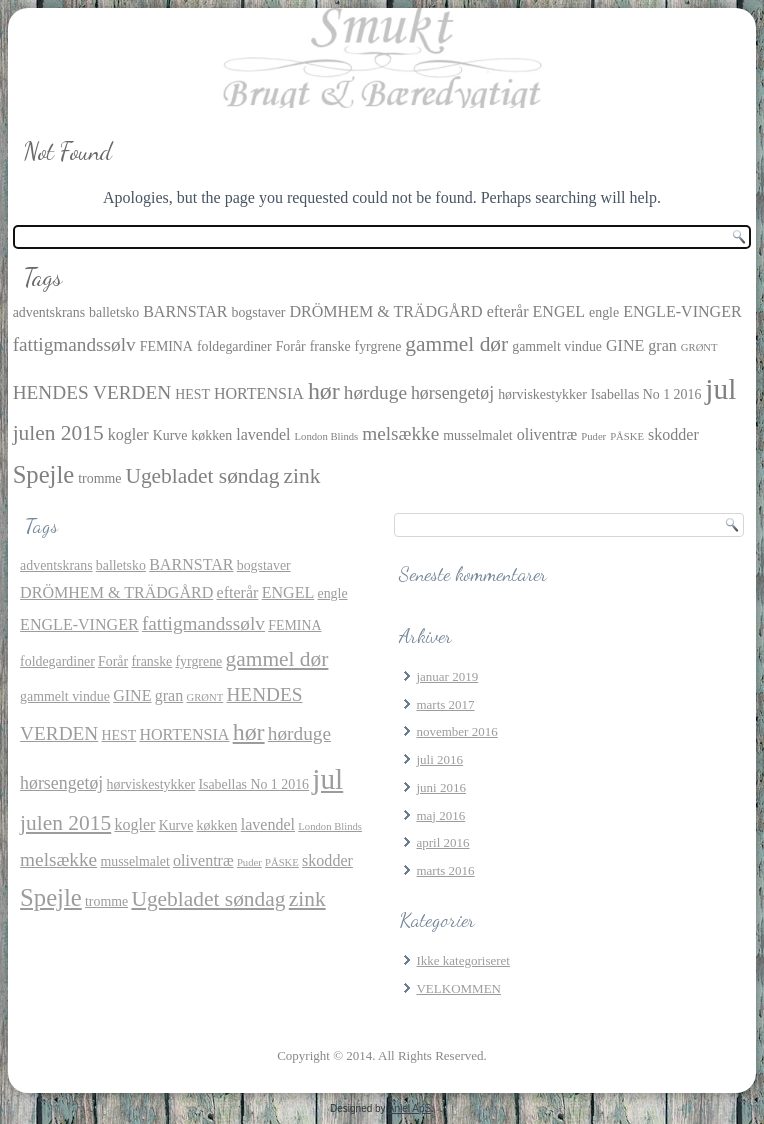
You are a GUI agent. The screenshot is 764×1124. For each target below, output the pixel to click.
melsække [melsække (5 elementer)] (400, 433)
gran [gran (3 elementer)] (662, 345)
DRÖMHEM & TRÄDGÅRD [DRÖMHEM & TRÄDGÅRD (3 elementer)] (385, 311)
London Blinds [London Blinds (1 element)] (327, 436)
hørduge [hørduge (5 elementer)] (375, 392)
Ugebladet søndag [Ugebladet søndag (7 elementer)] (202, 476)
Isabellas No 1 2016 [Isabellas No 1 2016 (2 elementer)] (646, 394)
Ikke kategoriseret (462, 960)
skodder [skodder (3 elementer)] (673, 434)
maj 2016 (440, 815)
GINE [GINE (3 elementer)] (625, 345)
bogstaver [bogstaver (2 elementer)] (258, 312)
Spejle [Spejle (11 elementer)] (44, 474)
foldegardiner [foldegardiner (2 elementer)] (234, 346)
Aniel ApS (409, 1108)
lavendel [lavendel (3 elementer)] (263, 434)
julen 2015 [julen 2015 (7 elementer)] (58, 433)
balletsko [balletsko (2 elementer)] (114, 312)
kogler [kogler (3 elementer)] (128, 434)
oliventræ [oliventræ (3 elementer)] (547, 434)
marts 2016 (445, 870)
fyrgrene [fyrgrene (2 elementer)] (378, 346)
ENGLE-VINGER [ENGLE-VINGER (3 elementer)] (682, 311)
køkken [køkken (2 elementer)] (211, 435)
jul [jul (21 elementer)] (720, 389)
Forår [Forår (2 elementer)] (291, 346)
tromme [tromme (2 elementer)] (99, 478)
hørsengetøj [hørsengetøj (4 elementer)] (452, 393)
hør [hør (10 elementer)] (324, 391)
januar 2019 (447, 676)
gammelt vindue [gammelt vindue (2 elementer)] (557, 346)
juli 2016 (439, 759)
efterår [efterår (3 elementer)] (508, 311)
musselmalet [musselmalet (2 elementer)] (477, 435)
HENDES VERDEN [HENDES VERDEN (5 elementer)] (92, 392)
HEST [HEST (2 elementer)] (192, 394)
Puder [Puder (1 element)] (593, 436)
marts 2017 (445, 704)
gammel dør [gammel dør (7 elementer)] (456, 344)
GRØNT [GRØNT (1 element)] (699, 347)
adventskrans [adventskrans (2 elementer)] (49, 312)
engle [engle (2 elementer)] (604, 312)
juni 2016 (440, 787)
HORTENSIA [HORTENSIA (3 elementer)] (259, 393)
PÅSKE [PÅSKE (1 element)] (627, 436)
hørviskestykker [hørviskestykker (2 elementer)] (542, 394)
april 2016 (442, 842)
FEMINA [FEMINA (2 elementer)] (166, 346)
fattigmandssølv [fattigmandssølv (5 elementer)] (74, 344)
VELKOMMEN (458, 988)
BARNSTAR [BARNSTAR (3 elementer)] (185, 311)
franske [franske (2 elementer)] (330, 346)
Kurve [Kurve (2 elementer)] (170, 435)
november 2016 (456, 731)
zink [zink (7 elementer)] (302, 476)
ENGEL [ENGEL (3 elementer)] (558, 311)
